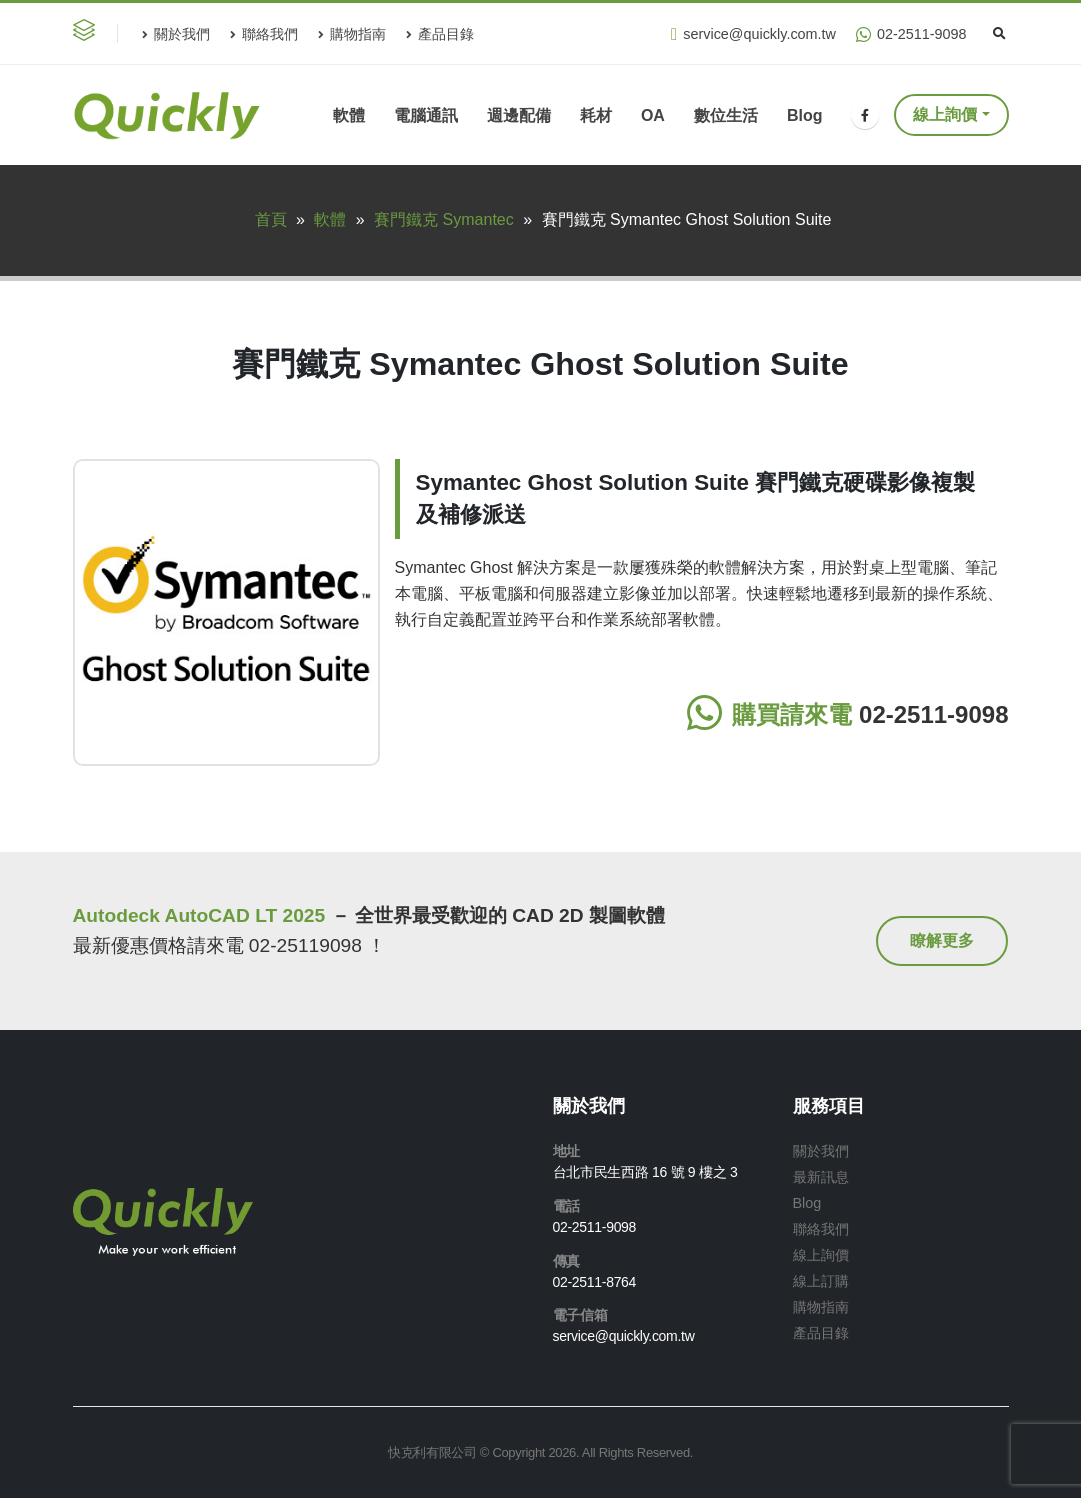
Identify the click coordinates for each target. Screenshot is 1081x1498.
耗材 (596, 115)
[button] (88, 33)
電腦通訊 (426, 115)
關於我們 (176, 34)
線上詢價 (945, 114)
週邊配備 (519, 115)
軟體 (349, 115)
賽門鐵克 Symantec (444, 219)
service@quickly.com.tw (753, 35)
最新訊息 (821, 1177)
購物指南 (352, 34)
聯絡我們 (264, 34)
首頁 (271, 219)
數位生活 (726, 115)
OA (653, 115)
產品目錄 (440, 34)
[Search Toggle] (1000, 34)
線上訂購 (821, 1281)
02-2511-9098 (911, 35)
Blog (805, 115)
